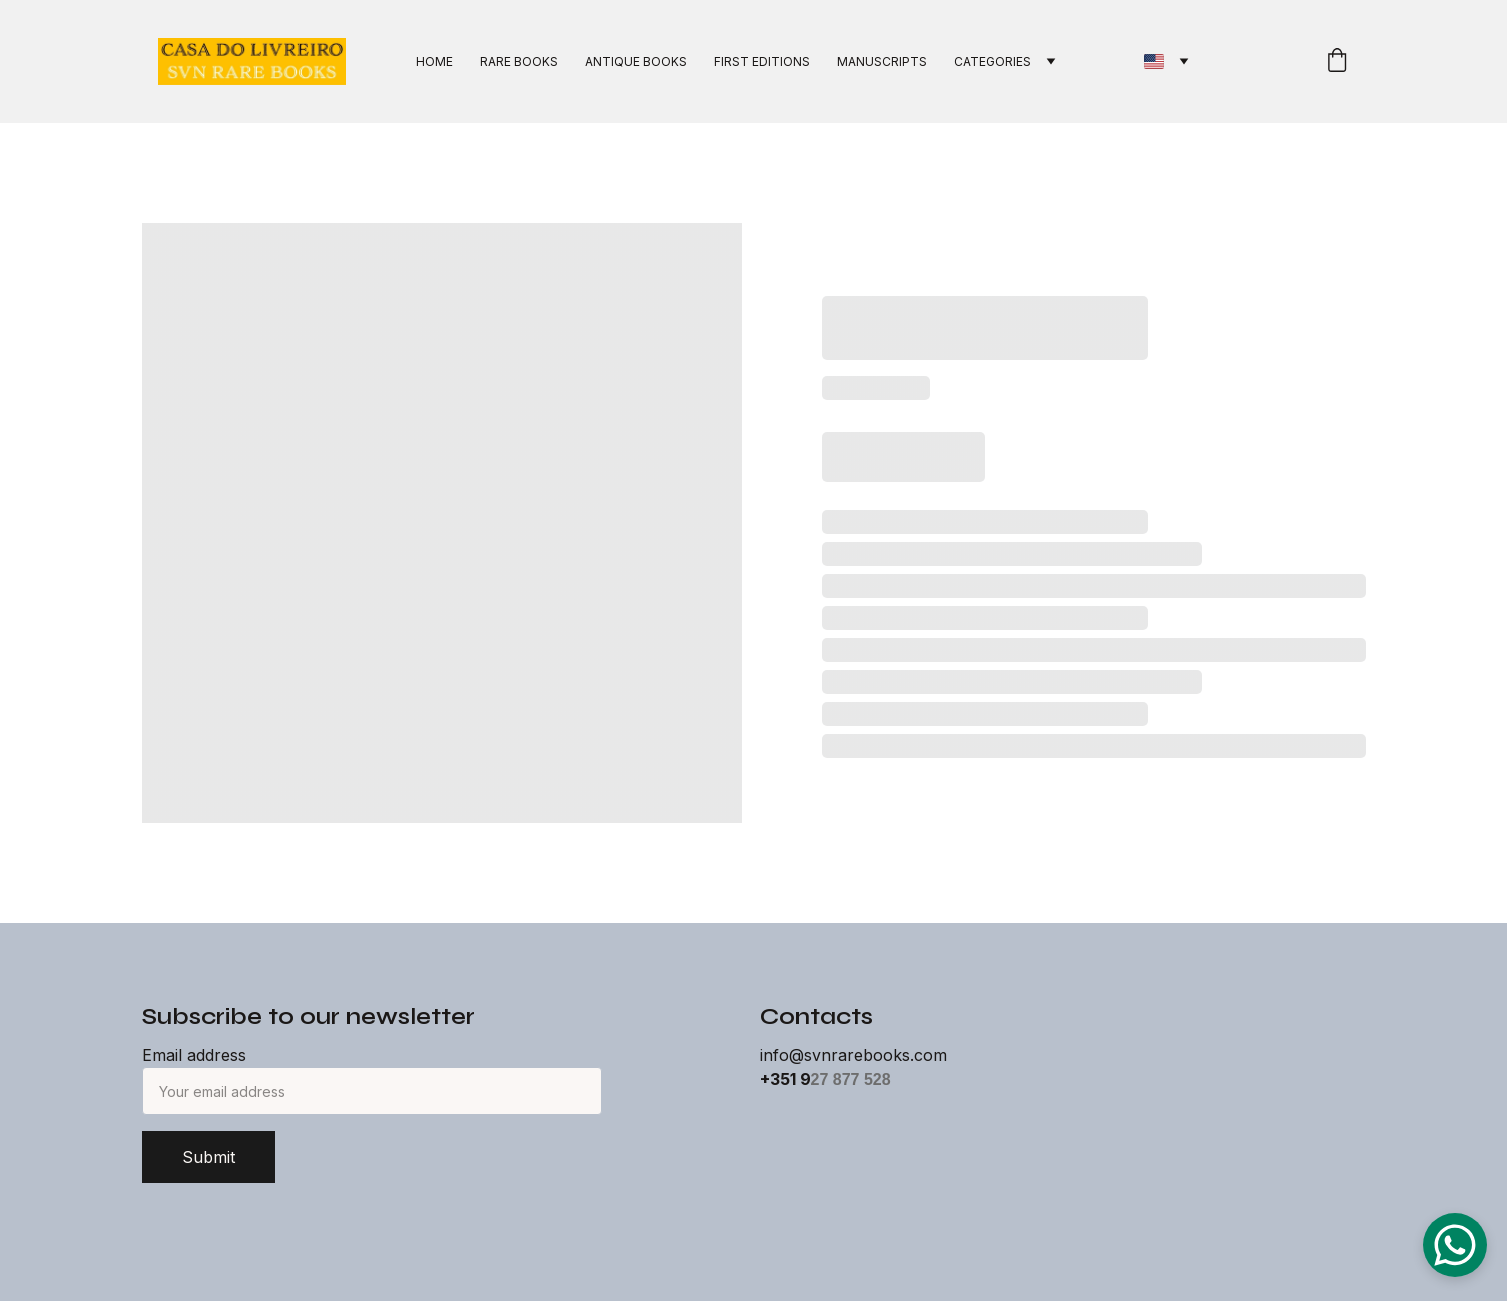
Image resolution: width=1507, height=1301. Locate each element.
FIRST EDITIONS (762, 61)
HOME (434, 61)
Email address (194, 1055)
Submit (208, 1157)
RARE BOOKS (519, 61)
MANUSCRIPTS (882, 61)
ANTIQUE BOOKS (636, 61)
